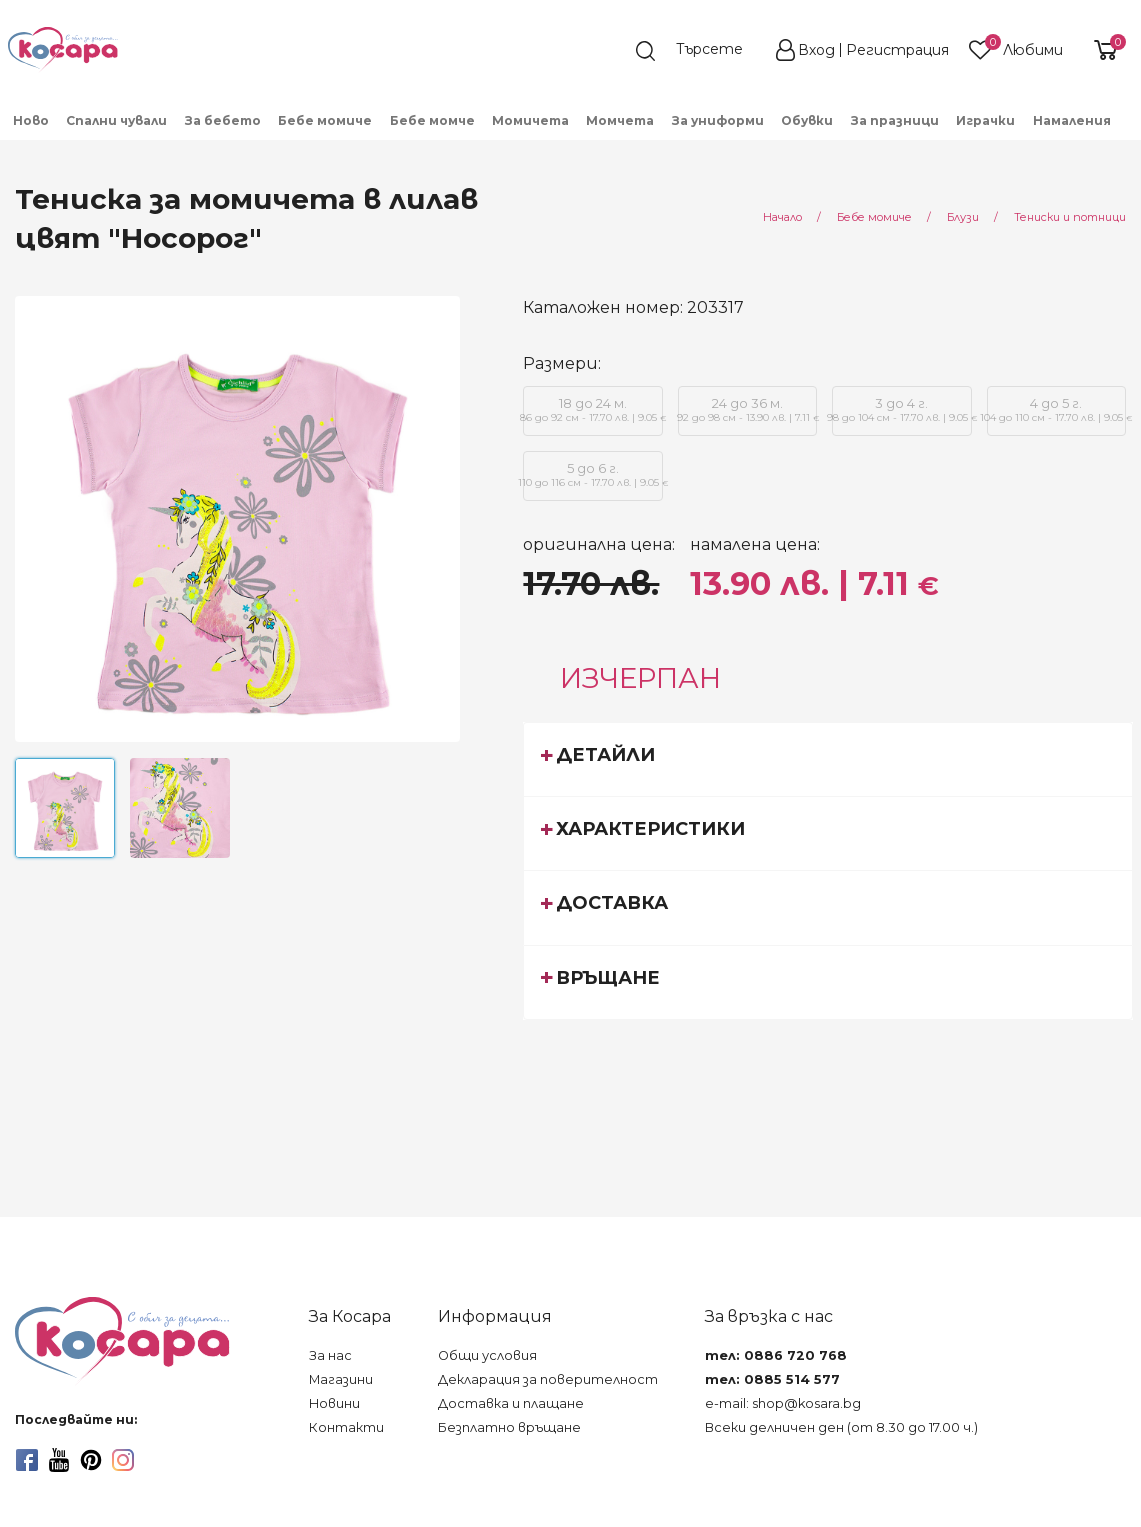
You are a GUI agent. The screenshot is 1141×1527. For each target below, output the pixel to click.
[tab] (828, 759)
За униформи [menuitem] (718, 120)
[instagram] (123, 1460)
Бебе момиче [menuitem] (325, 120)
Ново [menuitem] (31, 120)
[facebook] (27, 1460)
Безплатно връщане (509, 1427)
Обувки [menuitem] (807, 120)
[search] (699, 51)
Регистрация (897, 50)
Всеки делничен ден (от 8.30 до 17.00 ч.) (841, 1427)
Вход (816, 50)
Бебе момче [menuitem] (432, 120)
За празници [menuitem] (895, 120)
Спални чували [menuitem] (116, 120)
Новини (334, 1403)
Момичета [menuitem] (530, 120)
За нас (330, 1355)
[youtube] (59, 1460)
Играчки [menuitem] (985, 120)
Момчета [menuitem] (620, 120)
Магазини (341, 1379)
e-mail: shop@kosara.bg (783, 1403)
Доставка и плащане (511, 1403)
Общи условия (487, 1355)
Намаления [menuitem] (1072, 120)
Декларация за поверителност (548, 1379)
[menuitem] (1128, 127)
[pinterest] (91, 1460)
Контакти (346, 1427)
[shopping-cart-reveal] (1103, 50)
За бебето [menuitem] (223, 120)
